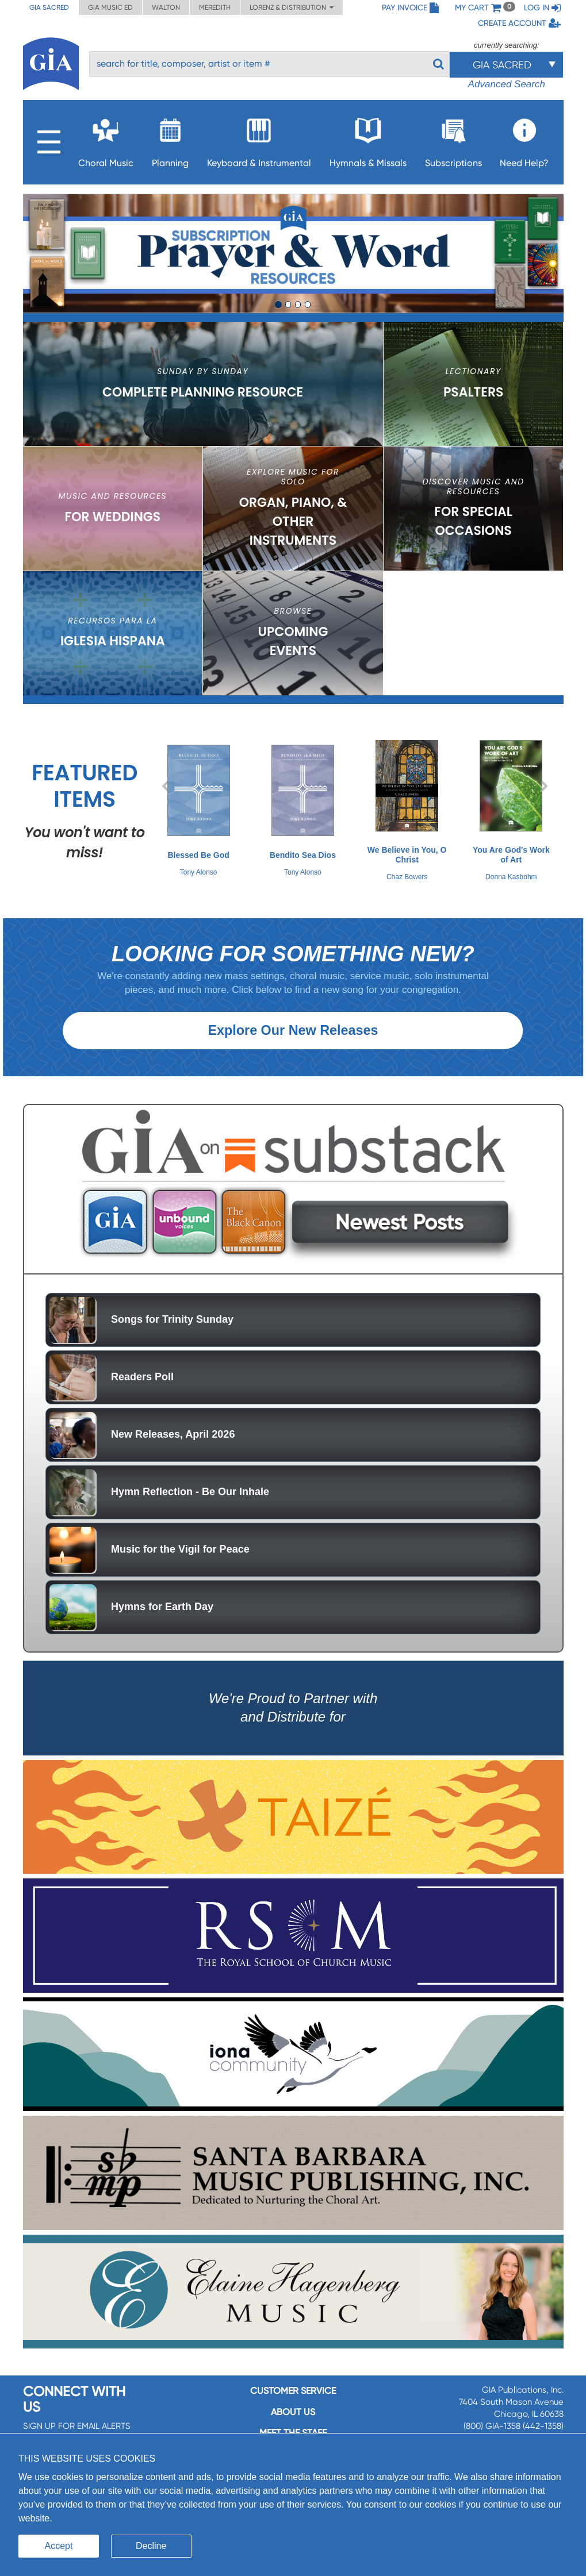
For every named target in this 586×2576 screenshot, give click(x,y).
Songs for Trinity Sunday (172, 1335)
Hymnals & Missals (368, 139)
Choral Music (105, 139)
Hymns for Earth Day (162, 1622)
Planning (170, 139)
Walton (166, 7)
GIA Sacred (49, 7)
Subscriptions (453, 139)
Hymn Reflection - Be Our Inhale (190, 1507)
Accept (59, 2546)
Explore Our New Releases (292, 1046)
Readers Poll (142, 1392)
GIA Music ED (110, 7)
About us (293, 2427)
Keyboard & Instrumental (259, 139)
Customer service (293, 2406)
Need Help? (524, 139)
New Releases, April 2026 (173, 1450)
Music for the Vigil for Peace (180, 1564)
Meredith (215, 7)
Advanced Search (506, 84)
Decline (151, 2546)
